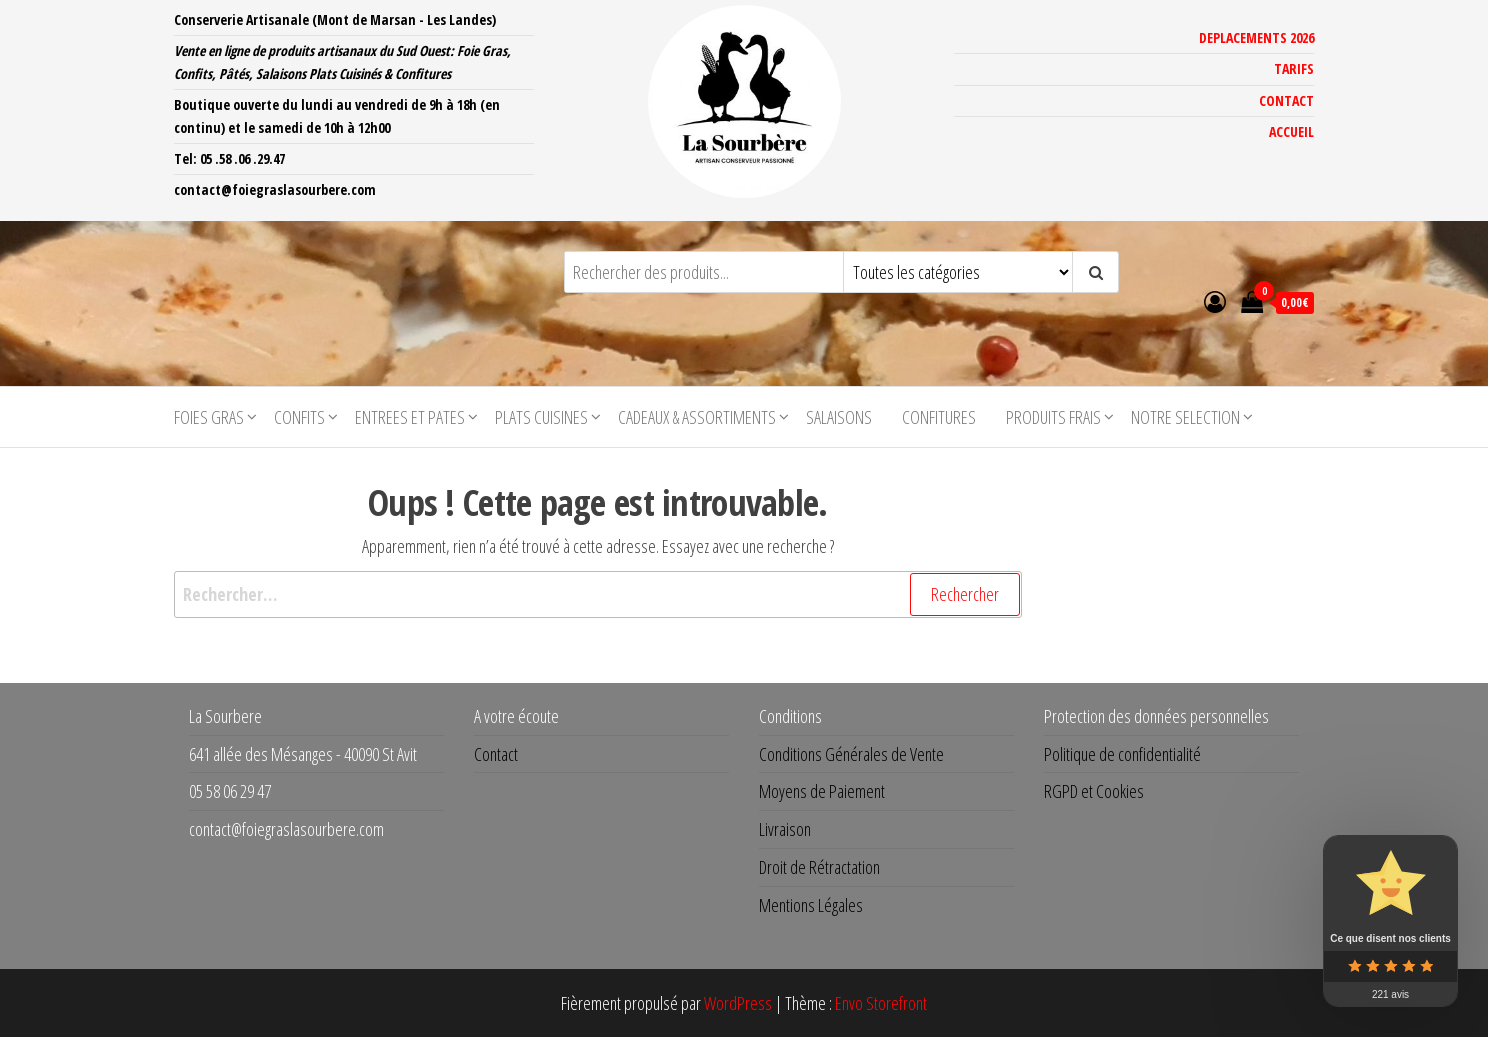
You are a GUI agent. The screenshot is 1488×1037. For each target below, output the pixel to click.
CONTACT (1286, 100)
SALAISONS (839, 417)
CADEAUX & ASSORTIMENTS (697, 417)
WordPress (738, 1003)
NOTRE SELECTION (1185, 417)
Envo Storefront (881, 1003)
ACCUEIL (1291, 131)
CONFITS (299, 417)
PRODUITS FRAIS (1053, 417)
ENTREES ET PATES (410, 417)
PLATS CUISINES (541, 417)
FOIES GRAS (209, 417)
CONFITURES (939, 417)
